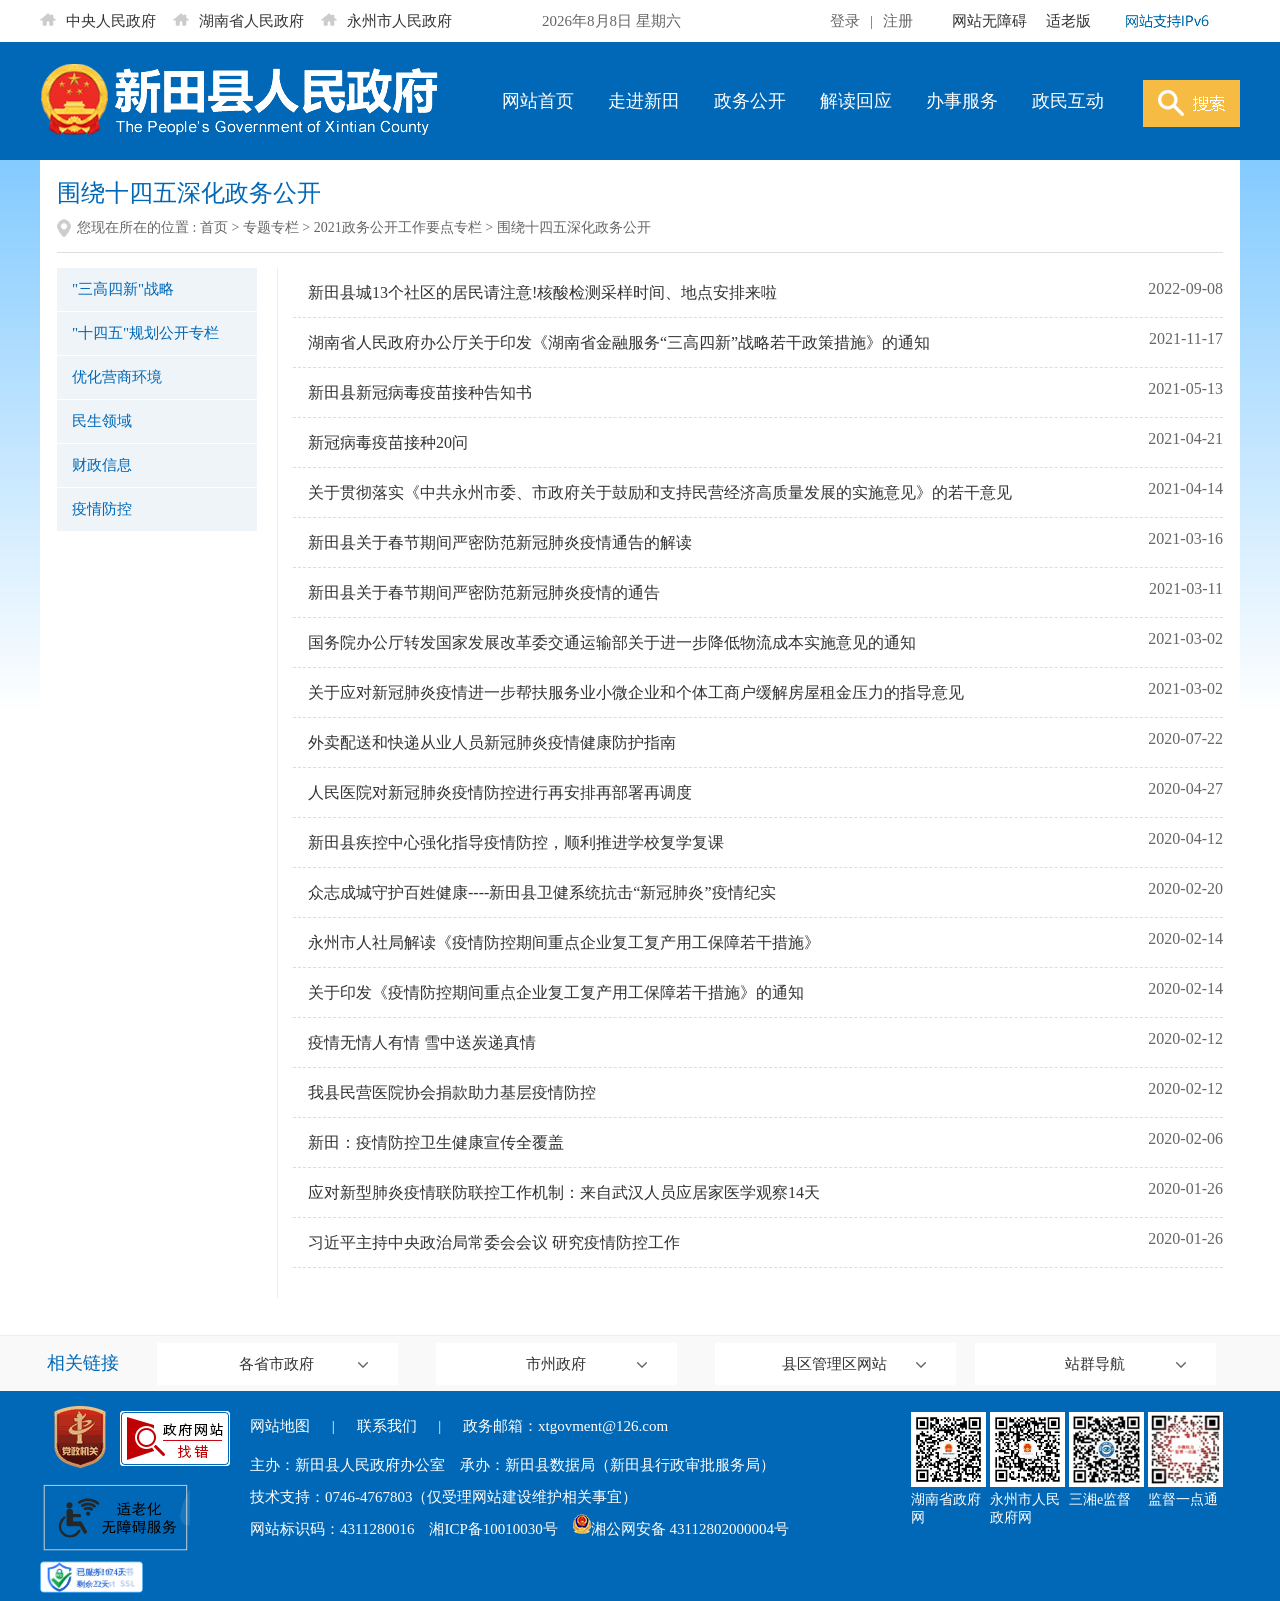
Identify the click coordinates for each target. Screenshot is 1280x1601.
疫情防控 (102, 509)
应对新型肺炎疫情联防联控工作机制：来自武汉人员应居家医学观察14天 (564, 1192)
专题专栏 (271, 227)
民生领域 (102, 421)
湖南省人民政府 (238, 21)
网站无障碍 (989, 21)
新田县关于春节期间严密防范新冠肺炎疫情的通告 (484, 592)
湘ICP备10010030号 (493, 1529)
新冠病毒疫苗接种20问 (388, 442)
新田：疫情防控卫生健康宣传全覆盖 (436, 1142)
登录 (845, 21)
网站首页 (538, 101)
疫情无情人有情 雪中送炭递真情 (422, 1042)
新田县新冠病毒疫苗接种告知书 (420, 392)
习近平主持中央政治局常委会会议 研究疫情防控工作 (494, 1242)
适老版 (1068, 21)
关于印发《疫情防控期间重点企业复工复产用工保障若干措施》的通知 (556, 992)
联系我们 (387, 1426)
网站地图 (280, 1426)
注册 (898, 21)
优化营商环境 (117, 377)
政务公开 (750, 101)
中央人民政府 (98, 21)
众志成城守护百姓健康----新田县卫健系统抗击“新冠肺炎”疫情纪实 (542, 892)
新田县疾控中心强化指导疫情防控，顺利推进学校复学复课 (516, 842)
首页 (214, 227)
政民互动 (1068, 101)
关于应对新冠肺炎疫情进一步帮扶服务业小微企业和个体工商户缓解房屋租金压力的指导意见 (636, 692)
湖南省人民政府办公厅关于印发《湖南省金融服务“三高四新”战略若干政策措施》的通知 (619, 342)
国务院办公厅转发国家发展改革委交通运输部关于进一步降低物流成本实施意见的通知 (612, 642)
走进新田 (644, 101)
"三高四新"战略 (123, 289)
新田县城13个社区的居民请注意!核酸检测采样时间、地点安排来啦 (542, 292)
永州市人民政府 (386, 21)
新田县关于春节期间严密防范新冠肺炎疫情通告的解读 (500, 542)
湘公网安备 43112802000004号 (681, 1529)
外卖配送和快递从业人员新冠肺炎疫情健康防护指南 (492, 742)
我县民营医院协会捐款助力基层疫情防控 (452, 1092)
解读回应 (856, 101)
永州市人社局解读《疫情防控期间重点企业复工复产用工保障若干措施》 (564, 942)
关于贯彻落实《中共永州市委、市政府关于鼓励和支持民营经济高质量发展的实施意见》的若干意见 (660, 492)
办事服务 (962, 101)
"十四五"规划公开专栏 (145, 333)
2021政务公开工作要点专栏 (398, 227)
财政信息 (102, 465)
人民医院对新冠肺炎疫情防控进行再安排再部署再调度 (500, 792)
